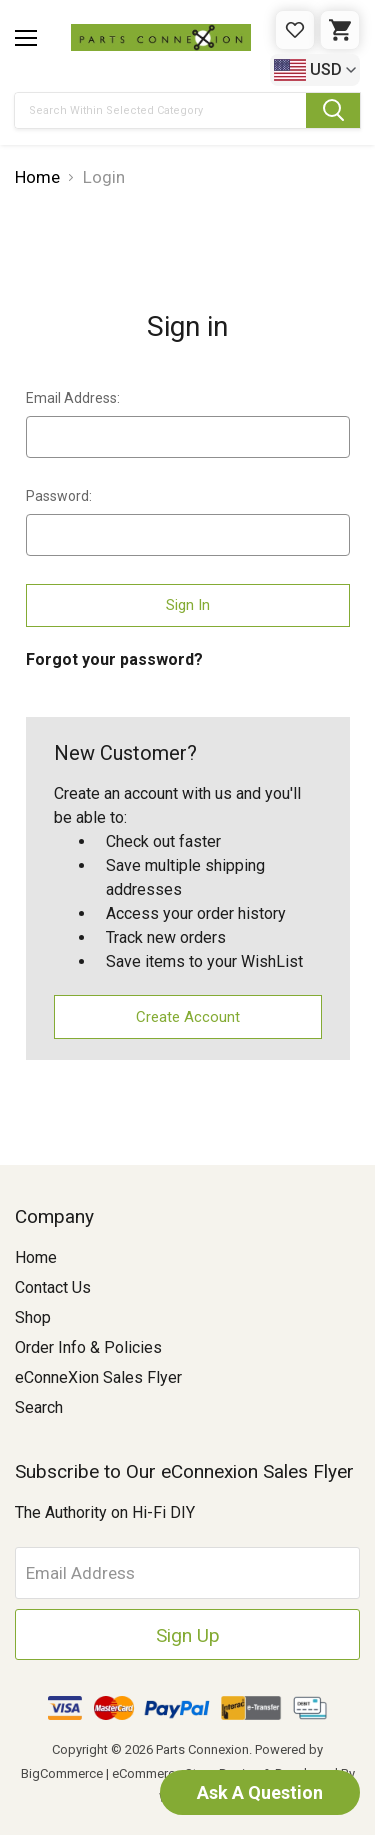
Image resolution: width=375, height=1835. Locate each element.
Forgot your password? (114, 659)
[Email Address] (187, 1573)
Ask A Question (260, 1792)
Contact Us (53, 1287)
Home (36, 1257)
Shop (33, 1317)
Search (39, 1407)
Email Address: (73, 398)
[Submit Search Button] (333, 110)
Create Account (188, 1017)
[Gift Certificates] (295, 30)
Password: (59, 496)
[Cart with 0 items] (340, 30)
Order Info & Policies (88, 1347)
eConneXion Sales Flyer (98, 1377)
